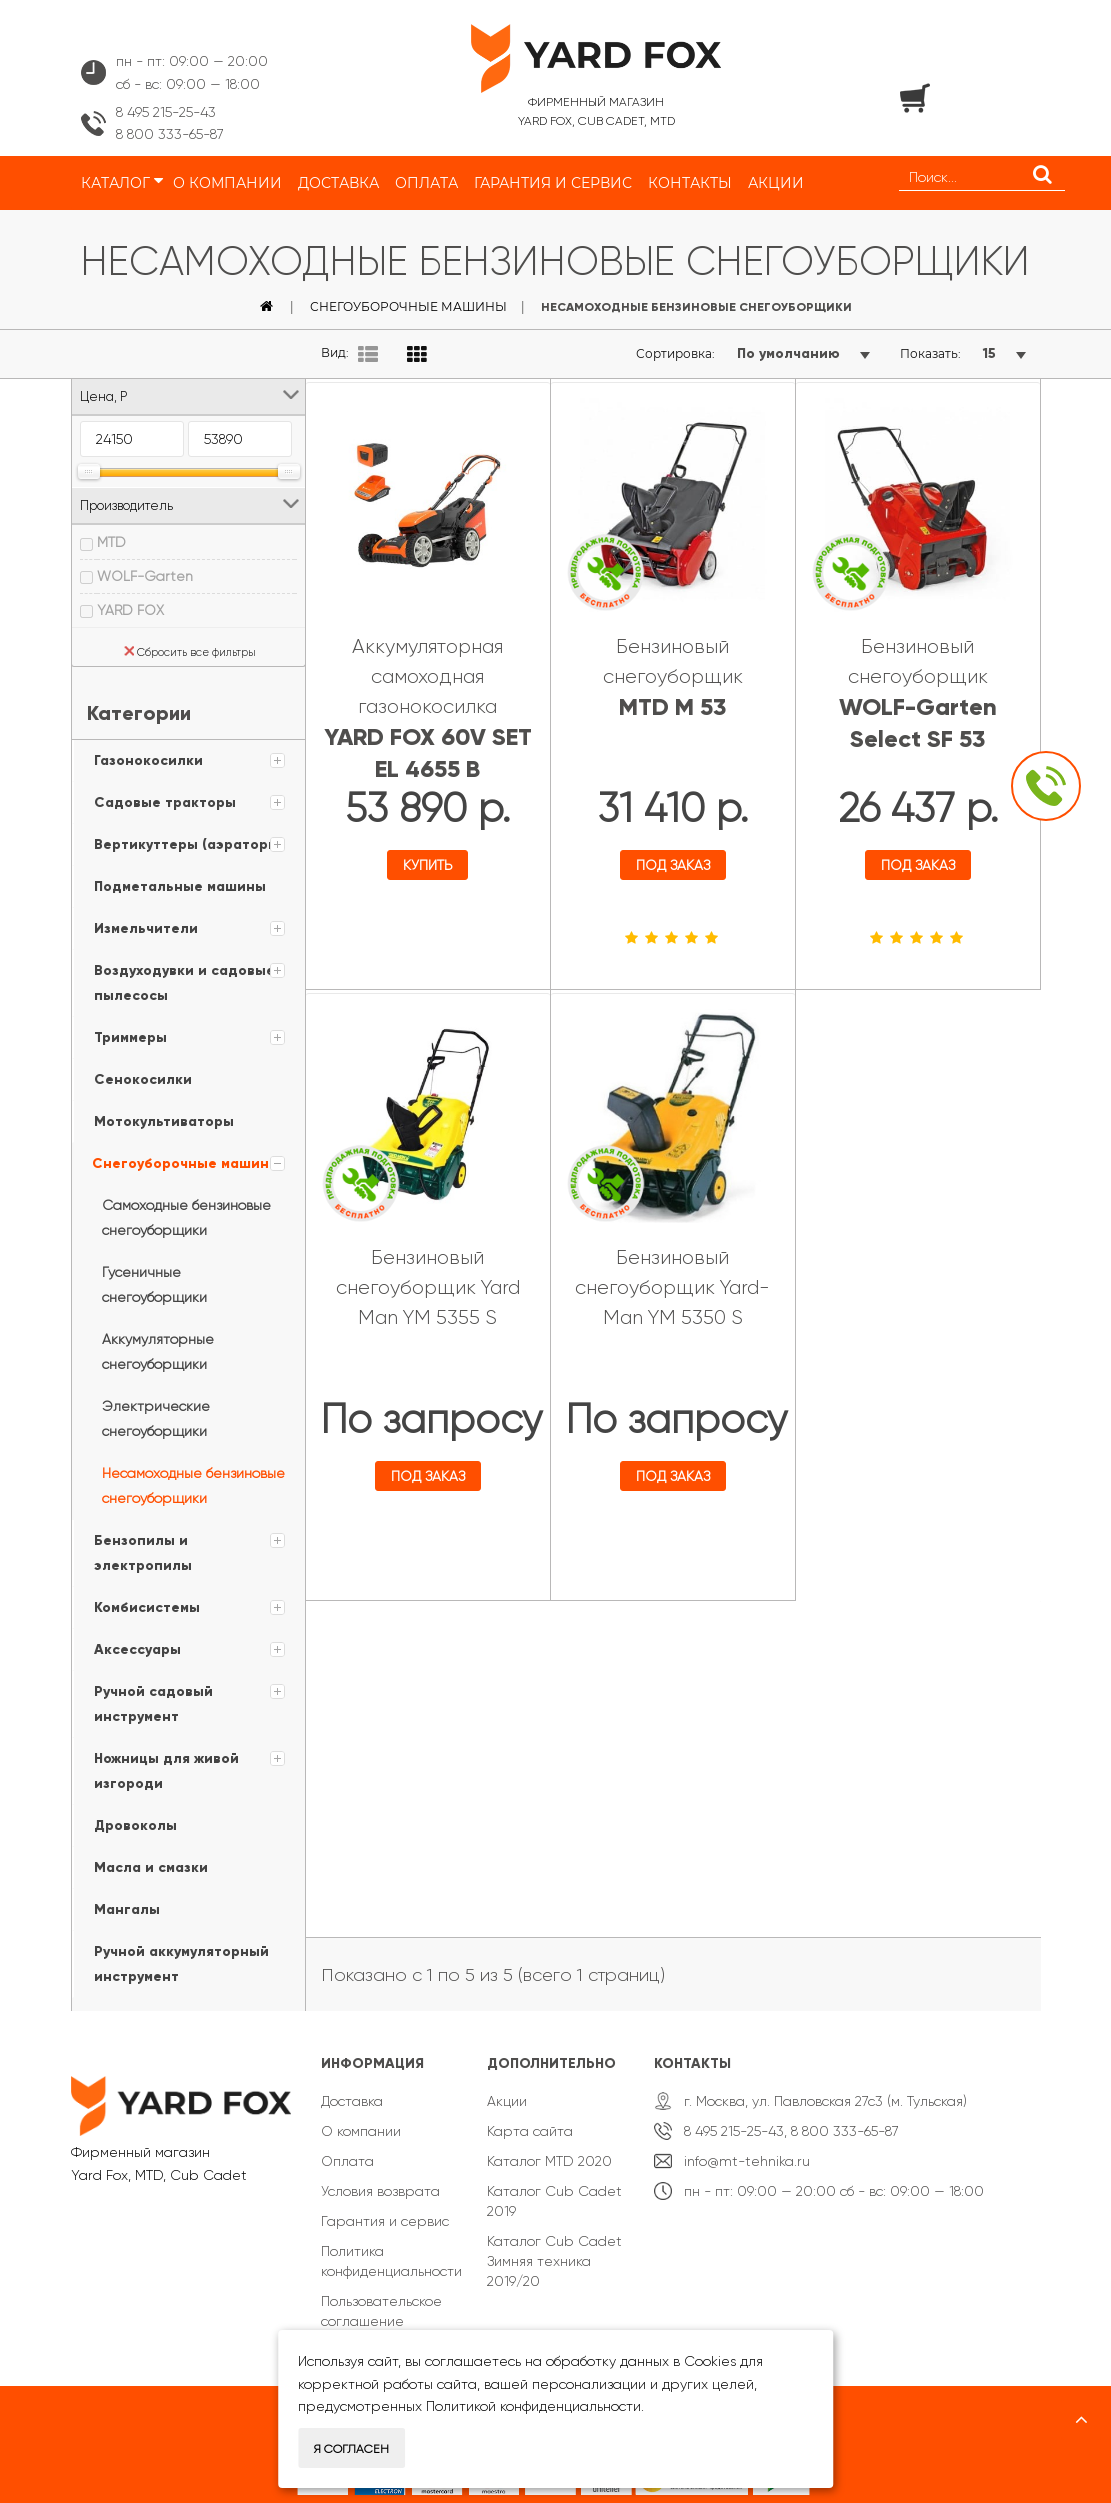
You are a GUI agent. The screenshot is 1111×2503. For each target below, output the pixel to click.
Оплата (347, 2149)
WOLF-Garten (145, 576)
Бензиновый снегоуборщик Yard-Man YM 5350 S (672, 1278)
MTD (111, 542)
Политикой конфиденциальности (533, 2406)
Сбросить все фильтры (190, 652)
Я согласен (351, 2449)
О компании (361, 2119)
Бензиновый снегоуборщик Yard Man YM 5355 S (428, 1278)
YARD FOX (130, 610)
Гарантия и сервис (385, 2209)
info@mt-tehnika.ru (747, 2149)
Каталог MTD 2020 (549, 2149)
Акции (507, 2089)
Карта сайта (530, 2119)
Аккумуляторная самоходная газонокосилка (428, 705)
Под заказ (673, 862)
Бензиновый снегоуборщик (673, 674)
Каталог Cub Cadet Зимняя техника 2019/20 (554, 2249)
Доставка (352, 2089)
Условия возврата (380, 2179)
